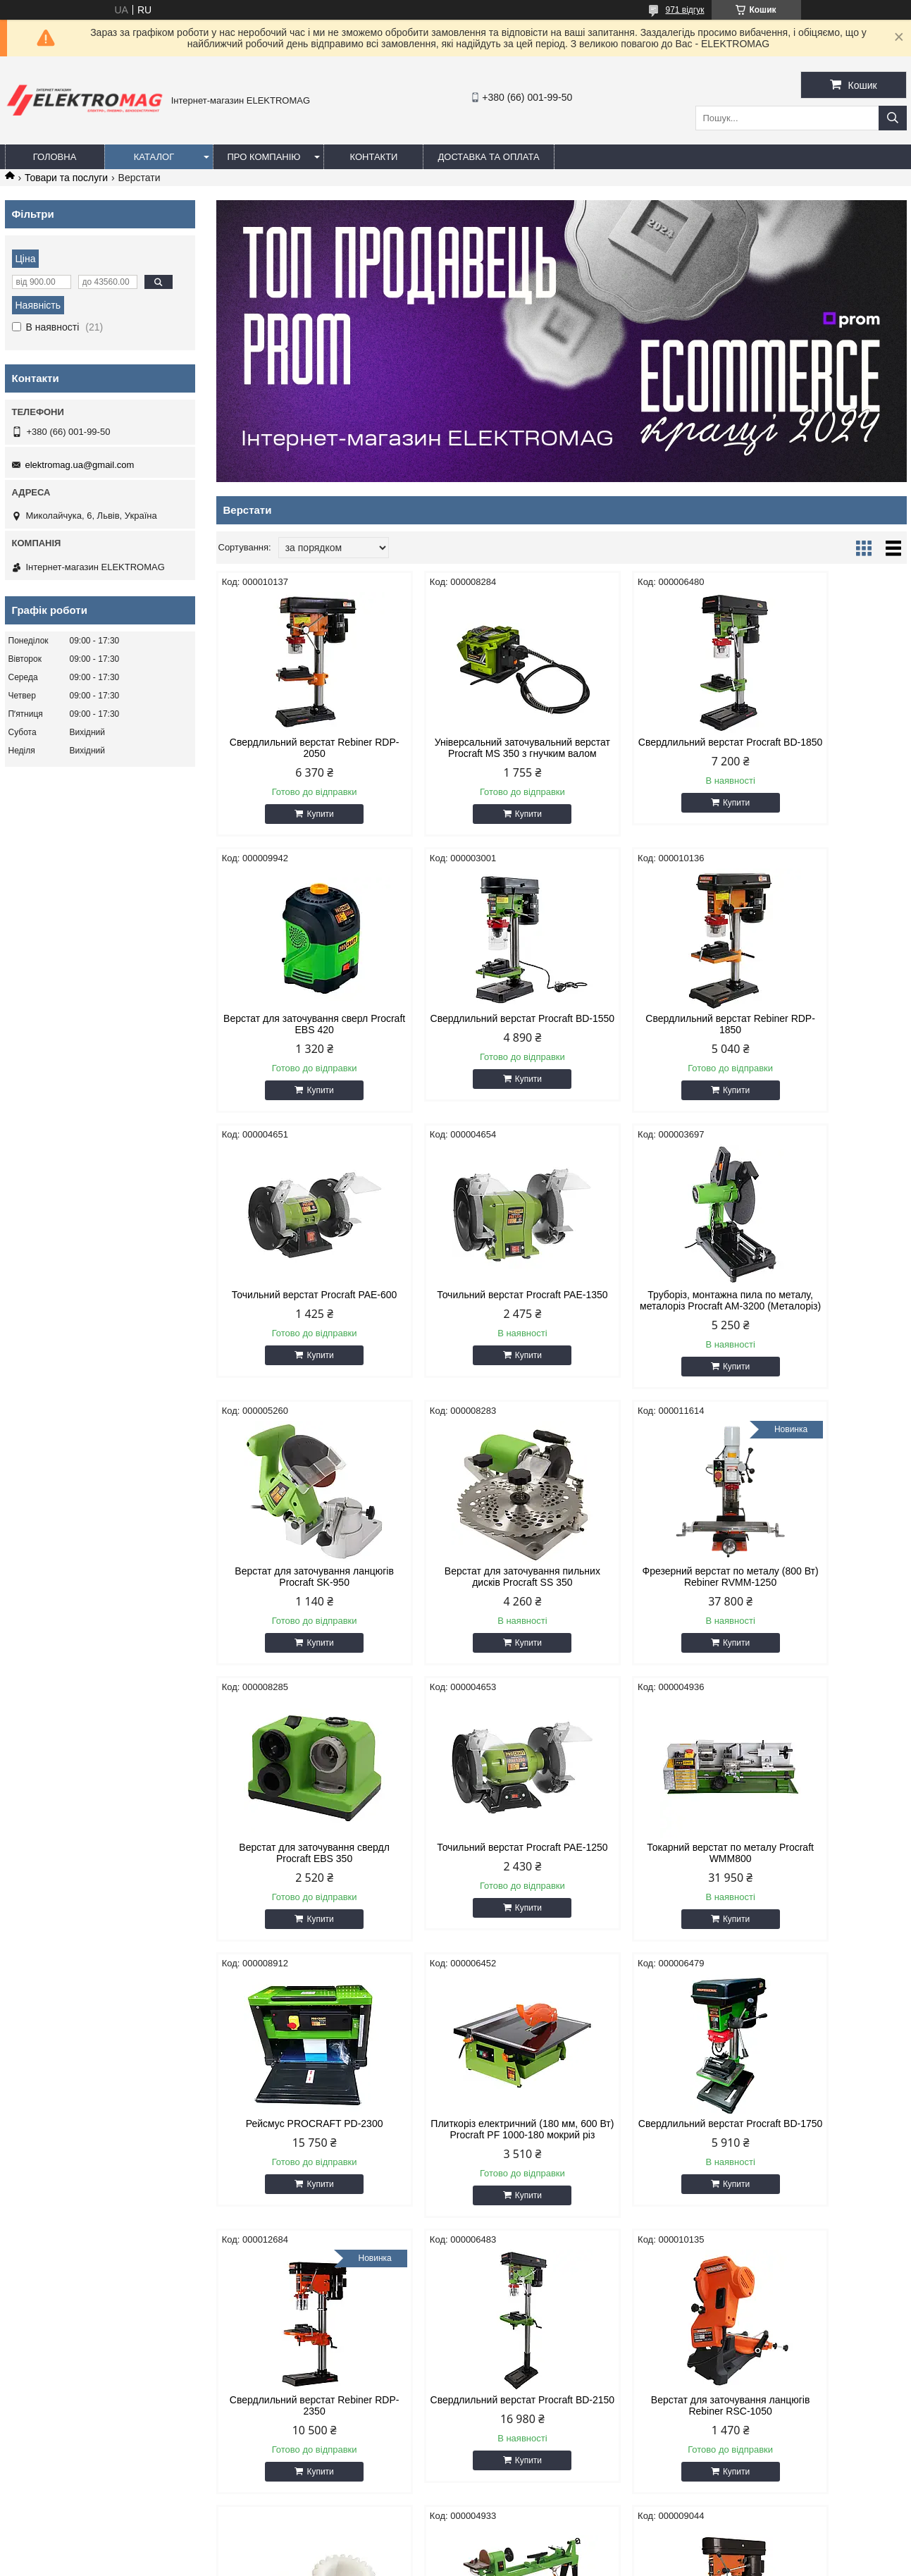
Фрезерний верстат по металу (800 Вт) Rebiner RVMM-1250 (824, 1311)
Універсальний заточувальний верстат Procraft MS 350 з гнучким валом (473, 753)
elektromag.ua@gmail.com (80, 465)
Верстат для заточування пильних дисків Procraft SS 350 (648, 1311)
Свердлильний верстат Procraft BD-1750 (473, 1875)
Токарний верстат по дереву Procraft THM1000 (648, 2163)
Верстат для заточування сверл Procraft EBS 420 (824, 748)
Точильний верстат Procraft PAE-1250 (473, 1599)
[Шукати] (893, 118)
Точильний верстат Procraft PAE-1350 (824, 1035)
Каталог (154, 157)
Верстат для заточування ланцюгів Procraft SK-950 (473, 1311)
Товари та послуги (66, 177)
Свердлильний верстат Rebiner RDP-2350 (649, 1875)
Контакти (373, 157)
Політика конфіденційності (577, 2563)
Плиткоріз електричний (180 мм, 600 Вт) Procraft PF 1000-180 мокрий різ (298, 1881)
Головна (55, 157)
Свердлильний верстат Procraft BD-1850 (649, 748)
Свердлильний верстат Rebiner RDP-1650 (824, 2163)
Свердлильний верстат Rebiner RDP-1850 (473, 1035)
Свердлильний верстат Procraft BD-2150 (824, 1875)
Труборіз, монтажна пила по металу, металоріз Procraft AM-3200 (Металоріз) (298, 1317)
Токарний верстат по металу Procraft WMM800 (649, 1599)
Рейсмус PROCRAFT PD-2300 (824, 1593)
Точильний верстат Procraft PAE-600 (648, 1035)
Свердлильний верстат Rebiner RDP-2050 (298, 748)
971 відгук (684, 10)
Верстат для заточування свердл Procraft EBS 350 (298, 1599)
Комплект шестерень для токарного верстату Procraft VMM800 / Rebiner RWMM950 (473, 2169)
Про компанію (264, 157)
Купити (303, 814)
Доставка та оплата (488, 157)
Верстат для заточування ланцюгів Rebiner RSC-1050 (298, 2163)
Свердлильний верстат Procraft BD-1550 (298, 1035)
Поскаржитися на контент (468, 2563)
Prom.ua (521, 2550)
